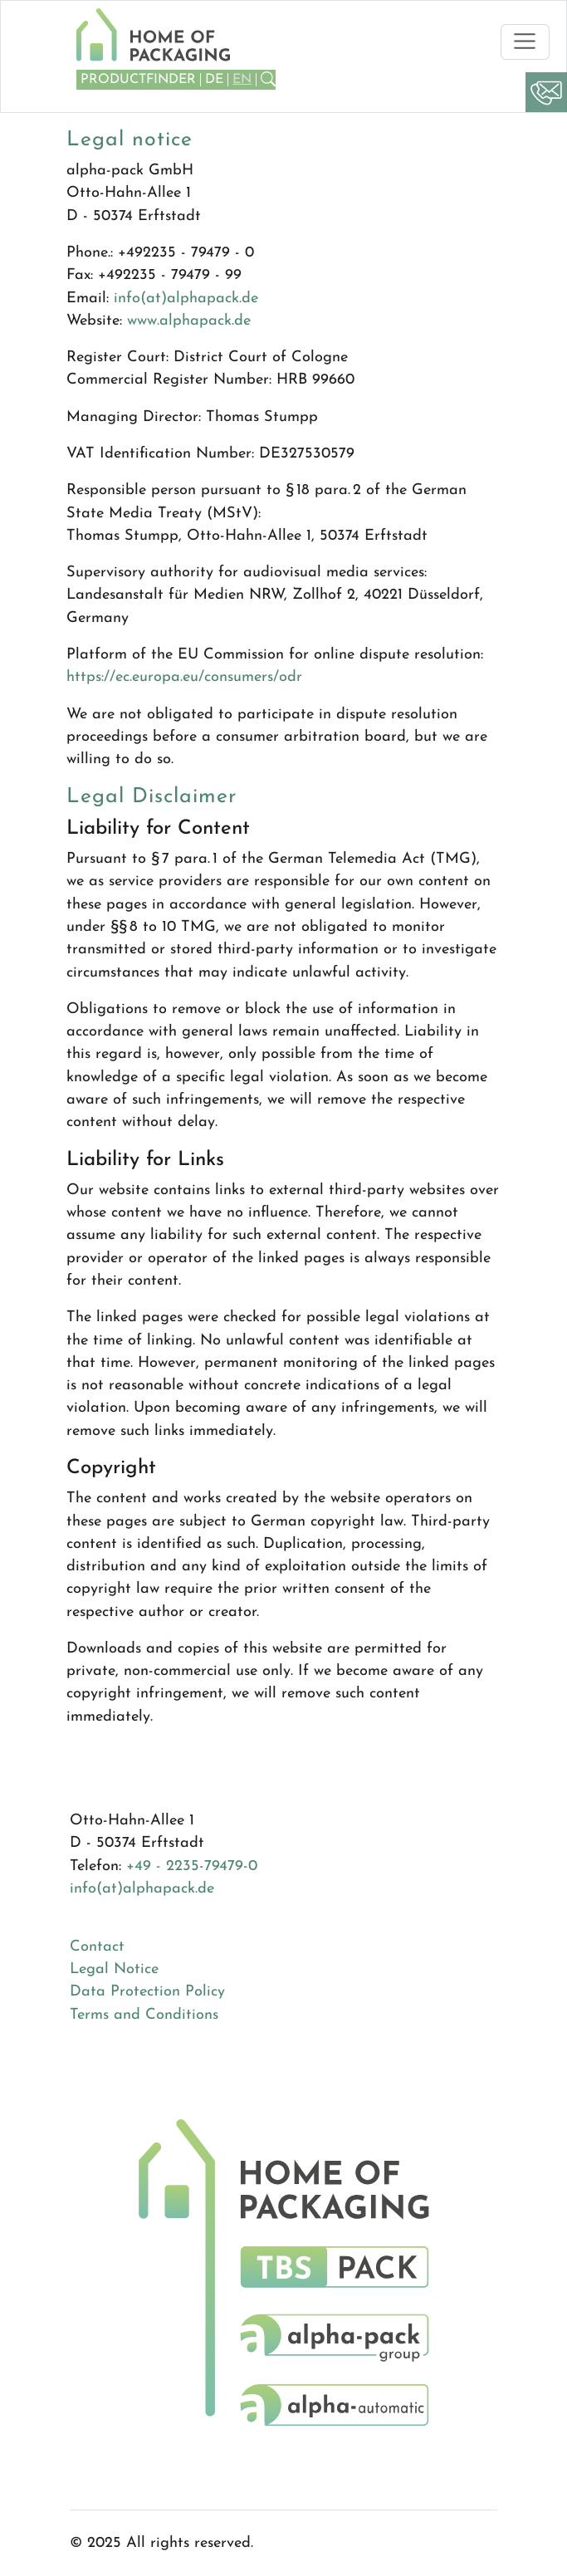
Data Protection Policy (147, 1992)
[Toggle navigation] (525, 41)
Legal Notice (114, 1969)
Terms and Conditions (144, 2015)
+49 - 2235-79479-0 (191, 1866)
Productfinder (138, 79)
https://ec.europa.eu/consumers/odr (184, 677)
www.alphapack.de (189, 321)
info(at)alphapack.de (186, 298)
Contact (97, 1947)
